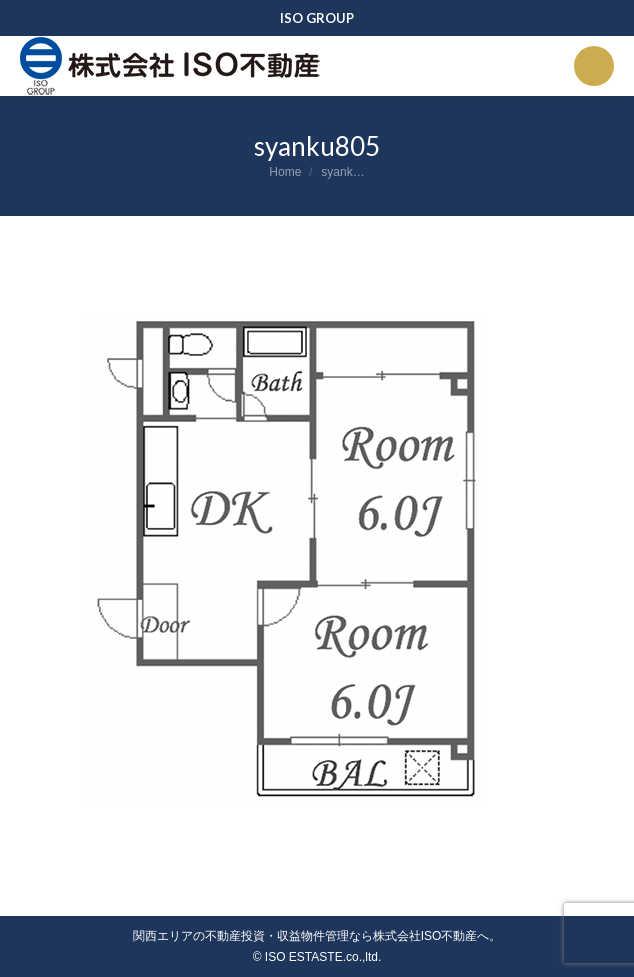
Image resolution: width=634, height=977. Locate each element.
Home (285, 172)
